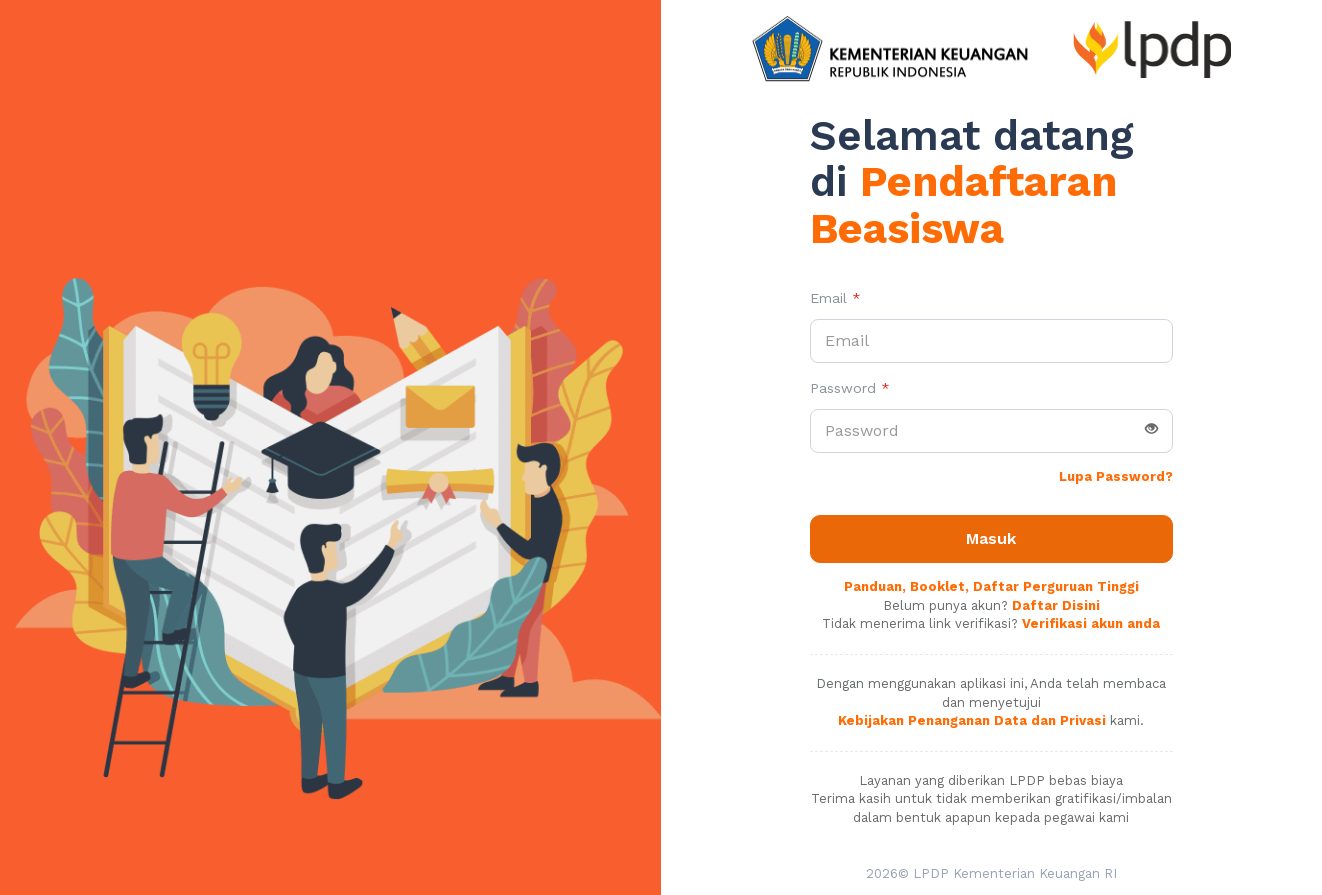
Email (835, 298)
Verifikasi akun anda (1091, 623)
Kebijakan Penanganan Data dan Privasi (972, 720)
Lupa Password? (1116, 476)
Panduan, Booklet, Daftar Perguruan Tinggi (991, 586)
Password (850, 388)
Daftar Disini (1056, 605)
